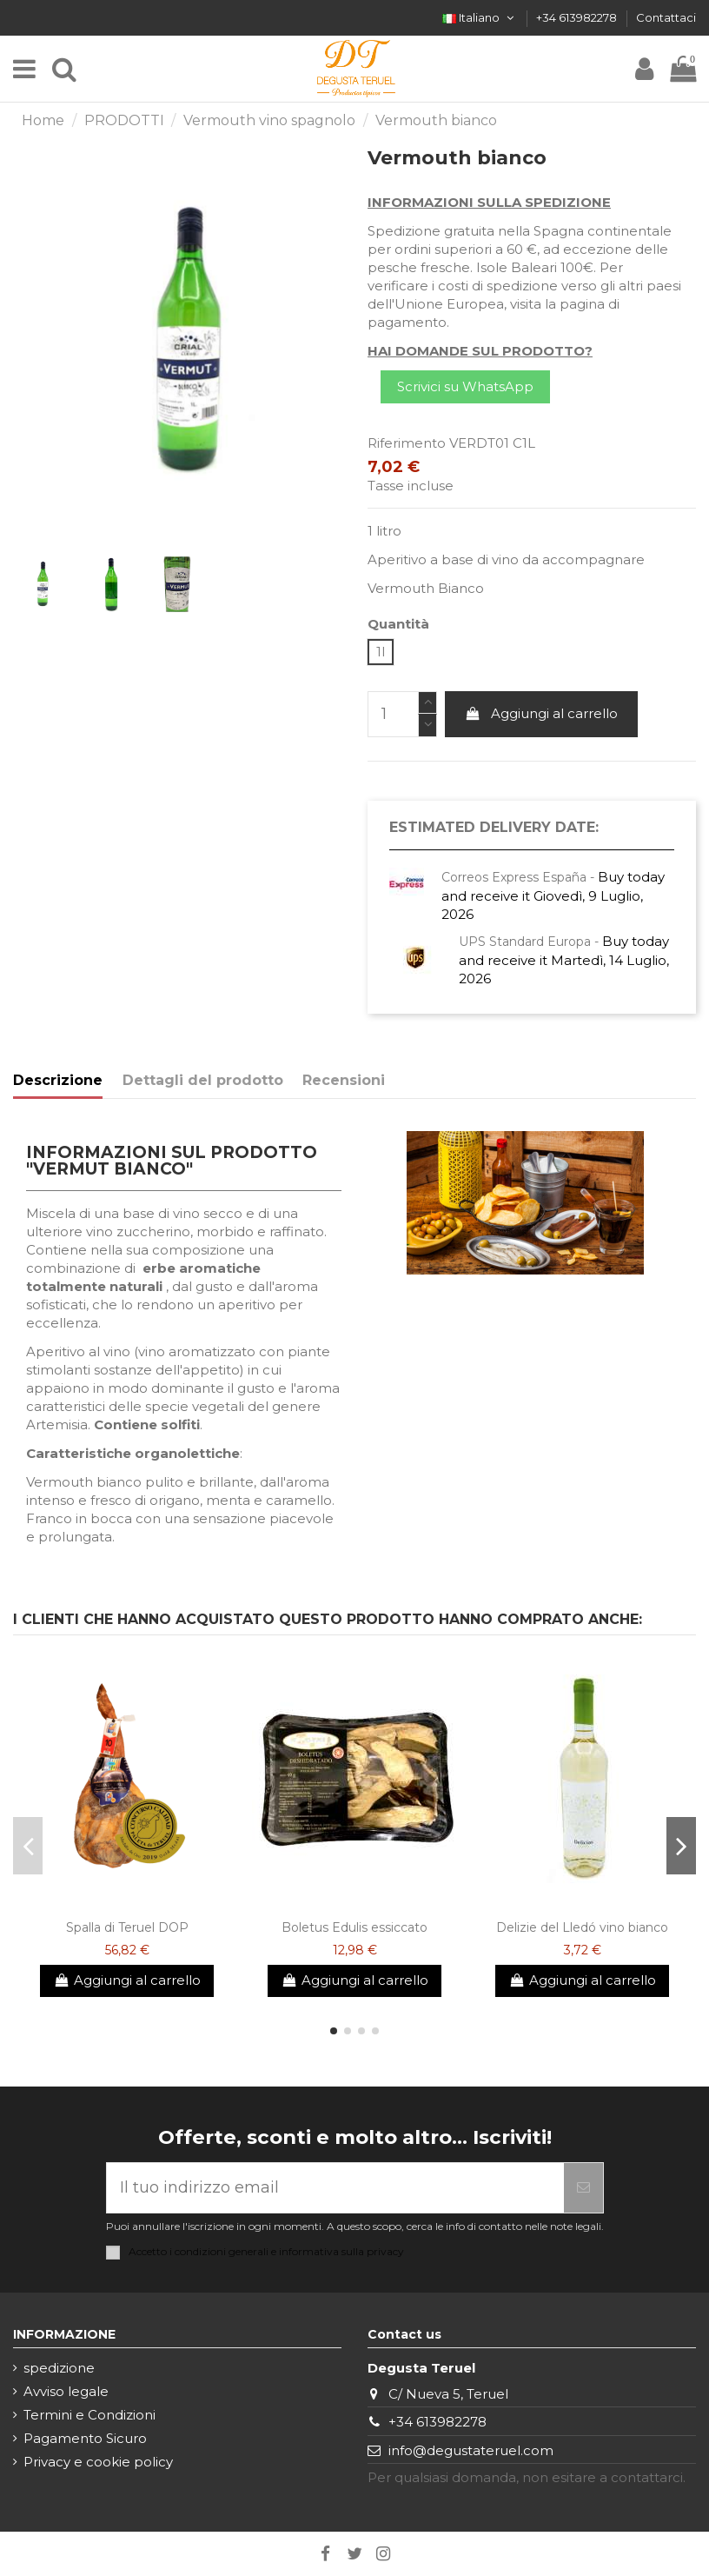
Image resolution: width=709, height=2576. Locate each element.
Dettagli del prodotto (203, 1080)
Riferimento (407, 443)
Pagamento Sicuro (85, 2438)
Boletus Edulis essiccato (354, 1927)
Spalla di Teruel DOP (127, 1927)
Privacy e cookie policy (98, 2461)
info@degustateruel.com (470, 2450)
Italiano (479, 17)
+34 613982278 (578, 17)
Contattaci (666, 17)
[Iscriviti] (583, 2188)
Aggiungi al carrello (542, 713)
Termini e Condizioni (89, 2414)
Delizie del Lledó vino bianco (582, 1927)
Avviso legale (66, 2391)
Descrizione (58, 1080)
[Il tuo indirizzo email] (335, 2188)
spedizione (59, 2368)
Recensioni (343, 1080)
